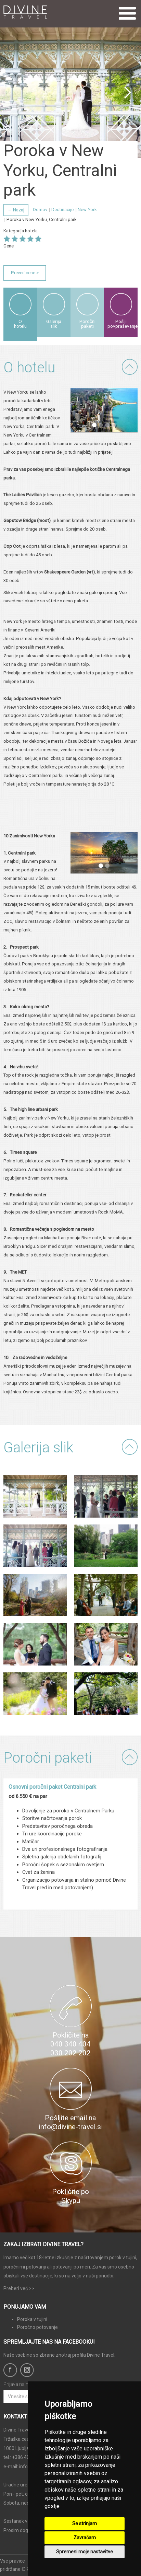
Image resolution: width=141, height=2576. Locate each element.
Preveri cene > (25, 272)
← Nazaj (16, 209)
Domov (40, 209)
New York (87, 209)
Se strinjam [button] (84, 2523)
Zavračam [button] (85, 2537)
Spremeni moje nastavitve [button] (84, 2551)
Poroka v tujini (32, 2319)
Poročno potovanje (37, 2327)
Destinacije (62, 209)
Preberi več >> (18, 2288)
